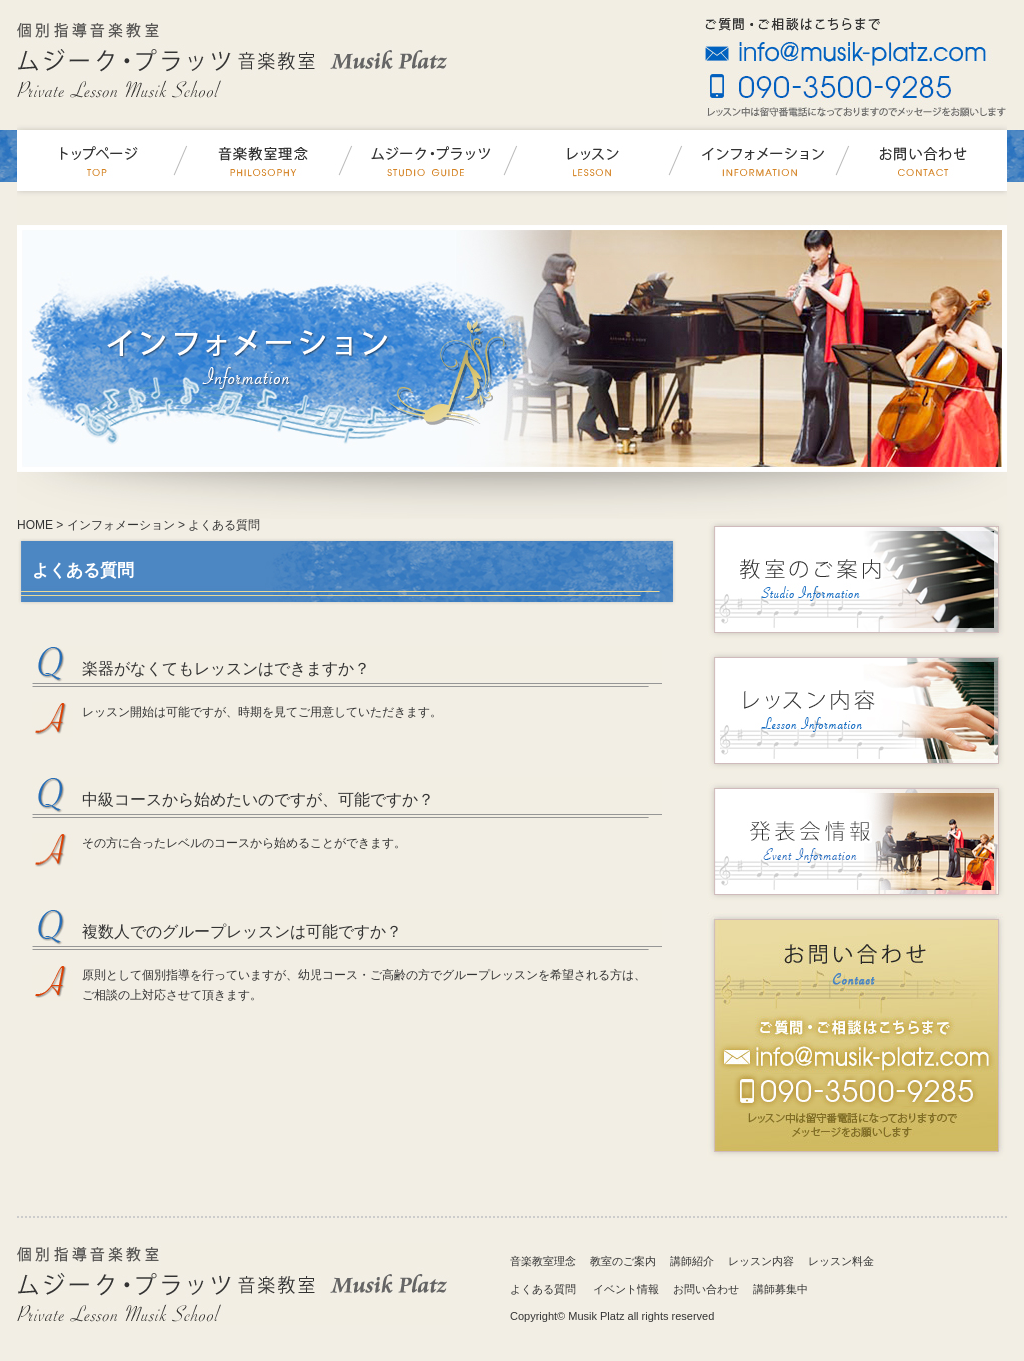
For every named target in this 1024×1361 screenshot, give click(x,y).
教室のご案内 (623, 1261)
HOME (35, 525)
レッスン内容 (761, 1261)
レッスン (594, 160)
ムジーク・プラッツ (429, 160)
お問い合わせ (924, 160)
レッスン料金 (841, 1261)
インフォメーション (759, 160)
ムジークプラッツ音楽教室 (99, 160)
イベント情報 (626, 1289)
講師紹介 (692, 1261)
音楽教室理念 (264, 160)
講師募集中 (780, 1289)
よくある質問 (543, 1289)
